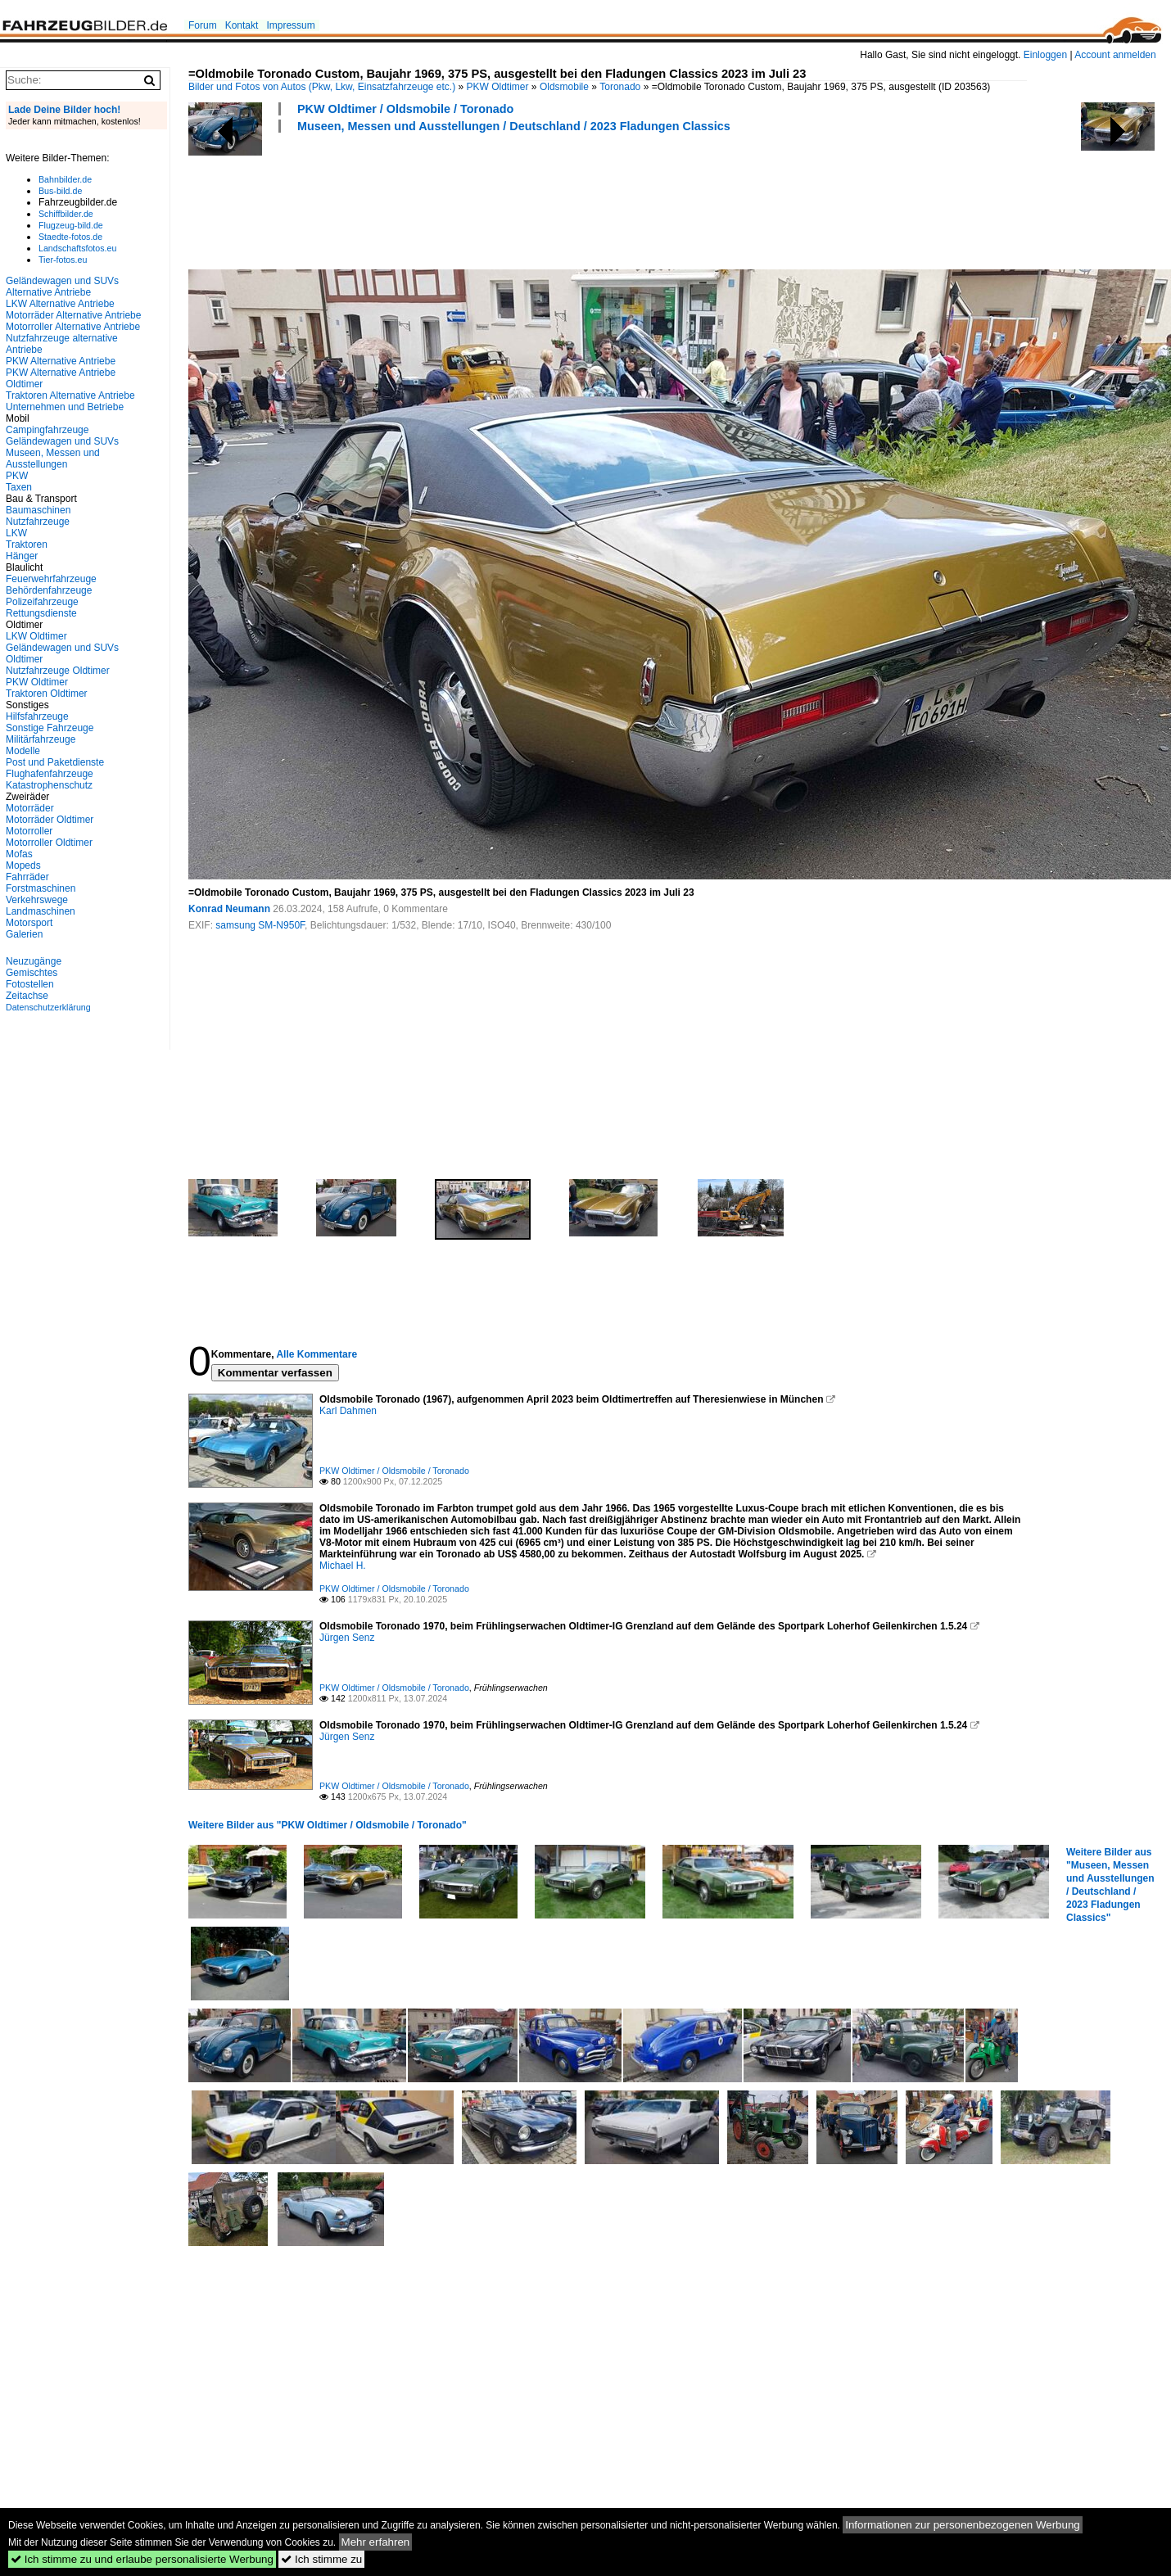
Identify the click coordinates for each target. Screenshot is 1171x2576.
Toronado (619, 87)
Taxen (19, 487)
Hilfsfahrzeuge (37, 716)
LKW (16, 533)
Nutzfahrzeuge (38, 521)
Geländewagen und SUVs (62, 441)
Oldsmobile (564, 87)
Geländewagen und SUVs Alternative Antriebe (62, 286)
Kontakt (242, 25)
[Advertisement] (486, 199)
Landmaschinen (40, 911)
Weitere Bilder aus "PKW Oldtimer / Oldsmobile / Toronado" (327, 1825)
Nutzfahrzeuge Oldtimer (58, 670)
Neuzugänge (33, 961)
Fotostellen (30, 984)
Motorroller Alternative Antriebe (73, 326)
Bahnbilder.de (65, 179)
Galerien (24, 934)
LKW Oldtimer (36, 636)
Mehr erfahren (375, 2542)
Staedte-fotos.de (70, 237)
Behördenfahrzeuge (49, 590)
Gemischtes (31, 972)
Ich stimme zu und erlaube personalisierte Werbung (142, 2559)
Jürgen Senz (346, 1637)
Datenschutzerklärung (48, 1007)
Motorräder (30, 808)
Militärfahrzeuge (40, 739)
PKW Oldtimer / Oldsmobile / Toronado (405, 108)
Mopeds (23, 865)
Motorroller (29, 831)
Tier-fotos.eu (62, 259)
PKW (17, 475)
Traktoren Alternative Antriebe (70, 395)
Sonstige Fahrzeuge (49, 728)
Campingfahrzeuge (47, 430)
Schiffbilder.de (65, 214)
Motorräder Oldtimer (49, 819)
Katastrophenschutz (49, 785)
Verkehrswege (37, 900)
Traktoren (26, 544)
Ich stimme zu (321, 2559)
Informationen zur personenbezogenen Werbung (962, 2525)
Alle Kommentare (316, 1354)
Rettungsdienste (41, 613)
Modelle (23, 751)
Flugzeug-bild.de (70, 225)
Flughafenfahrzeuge (49, 774)
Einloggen (1045, 55)
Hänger (22, 556)
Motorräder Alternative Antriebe (73, 315)
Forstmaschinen (40, 888)
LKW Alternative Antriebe (60, 304)
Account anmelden (1114, 55)
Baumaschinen (38, 510)
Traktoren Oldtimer (47, 693)
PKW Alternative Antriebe (60, 361)
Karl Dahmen (348, 1411)
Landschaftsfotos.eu (77, 248)
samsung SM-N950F (260, 925)
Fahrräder (27, 877)
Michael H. (342, 1565)
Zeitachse (27, 995)
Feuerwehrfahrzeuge (51, 579)
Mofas (19, 854)
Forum (202, 25)
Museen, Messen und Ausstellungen (53, 458)
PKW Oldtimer (498, 87)
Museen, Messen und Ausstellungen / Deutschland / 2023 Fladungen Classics (513, 126)
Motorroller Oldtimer (49, 842)
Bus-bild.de (60, 191)
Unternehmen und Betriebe (65, 407)
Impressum (290, 25)
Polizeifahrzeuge (42, 602)
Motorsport (29, 923)
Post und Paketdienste (55, 762)
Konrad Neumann (229, 909)
